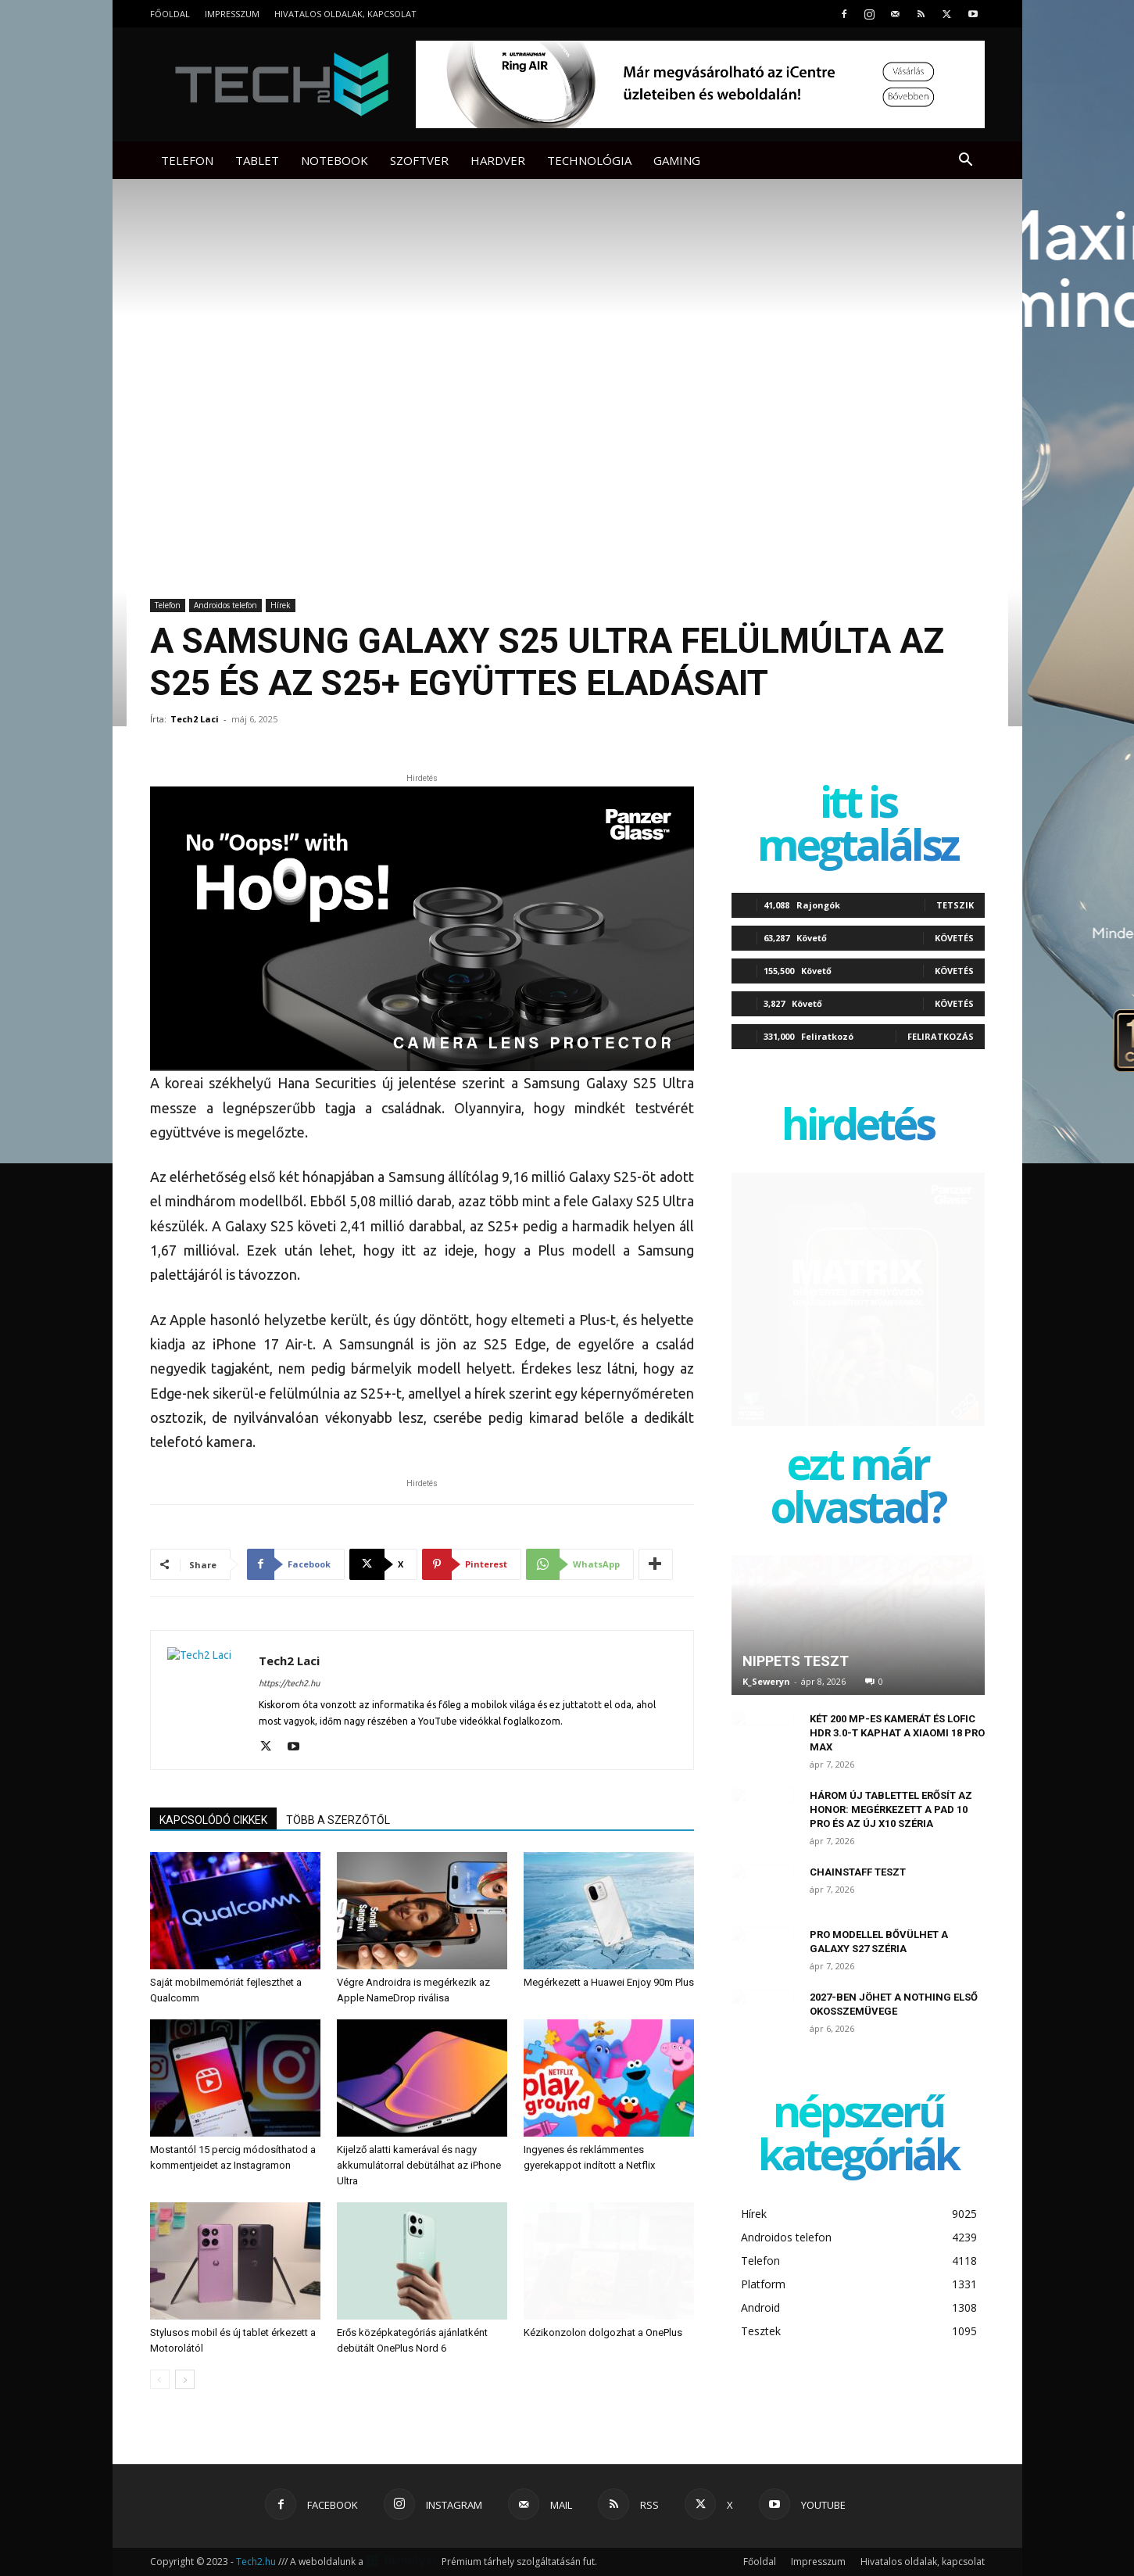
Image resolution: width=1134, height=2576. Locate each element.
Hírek (280, 605)
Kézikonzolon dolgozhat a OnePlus (603, 2332)
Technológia (589, 160)
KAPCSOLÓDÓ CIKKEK (213, 1820)
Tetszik (955, 905)
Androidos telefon (225, 605)
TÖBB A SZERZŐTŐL (338, 1820)
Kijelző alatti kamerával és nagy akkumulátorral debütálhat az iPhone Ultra (419, 2165)
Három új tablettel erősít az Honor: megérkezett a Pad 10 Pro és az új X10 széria (891, 1809)
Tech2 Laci (194, 719)
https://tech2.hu (289, 1683)
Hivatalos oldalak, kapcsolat (345, 14)
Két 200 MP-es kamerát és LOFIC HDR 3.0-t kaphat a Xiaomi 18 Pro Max (897, 1733)
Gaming (676, 160)
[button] (966, 161)
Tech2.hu (256, 2561)
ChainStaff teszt (858, 1872)
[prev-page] (160, 2379)
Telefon (187, 160)
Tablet (257, 160)
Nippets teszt (795, 1661)
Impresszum (232, 14)
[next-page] (185, 2379)
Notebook (334, 160)
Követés (954, 938)
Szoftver (419, 160)
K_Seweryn (766, 1681)
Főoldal (170, 14)
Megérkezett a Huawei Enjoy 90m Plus (609, 1982)
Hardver (497, 160)
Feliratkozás (940, 1036)
